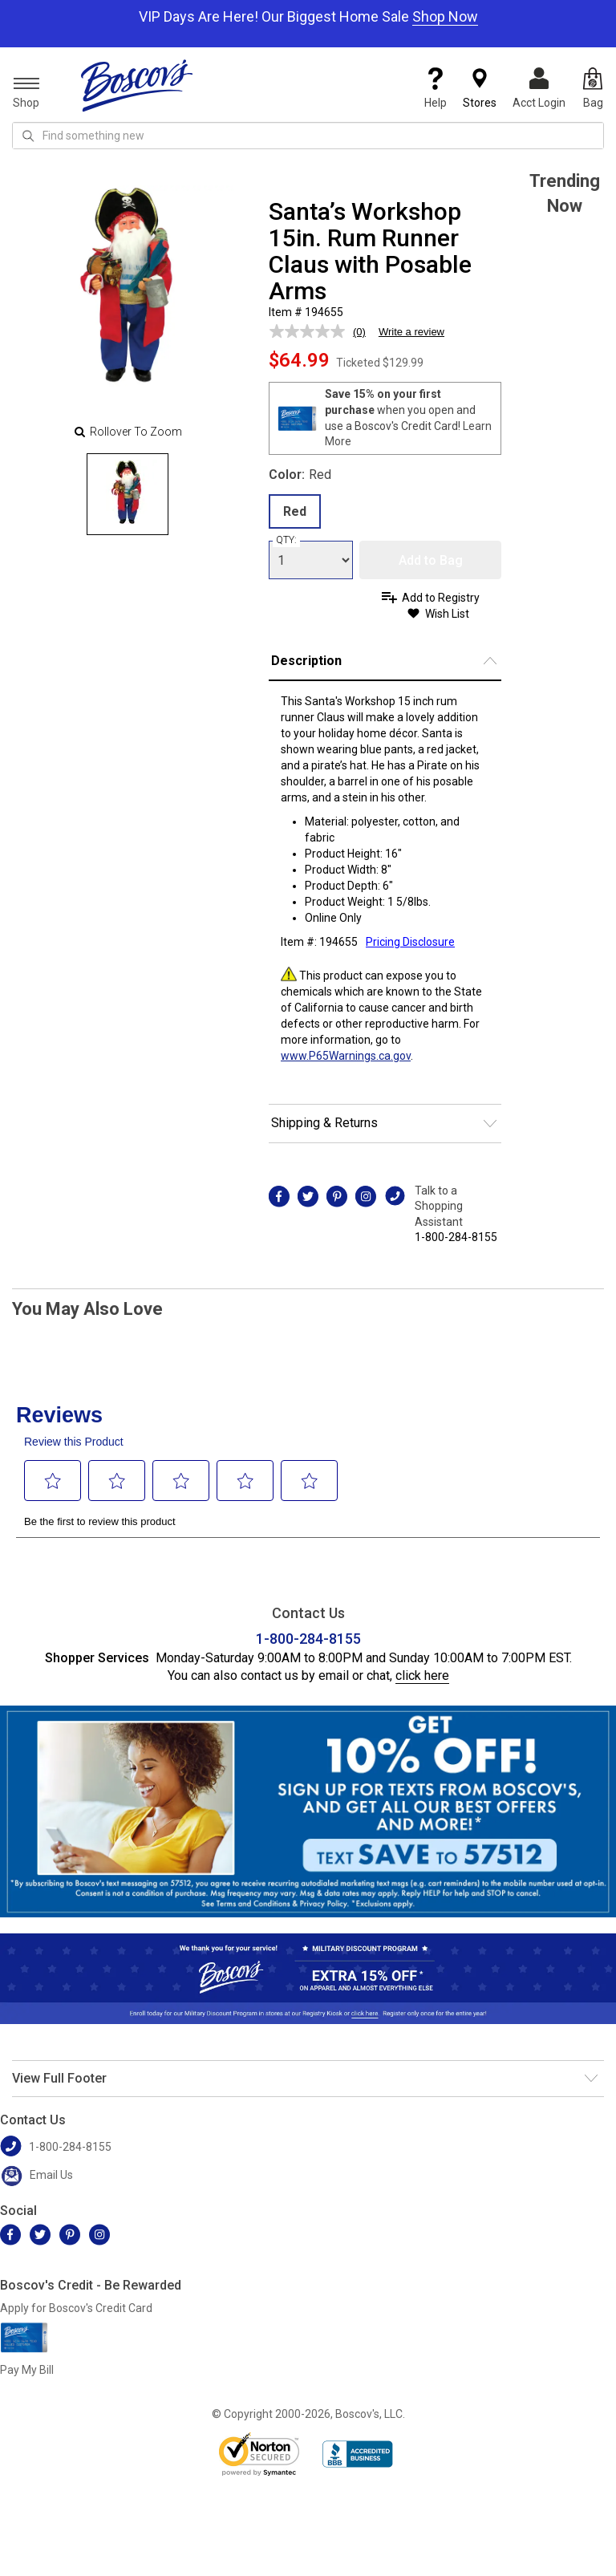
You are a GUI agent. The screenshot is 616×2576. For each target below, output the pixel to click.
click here (422, 1675)
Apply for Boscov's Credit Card (76, 2308)
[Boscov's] (137, 85)
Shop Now (445, 16)
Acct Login (539, 88)
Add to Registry (441, 597)
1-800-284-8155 (456, 1237)
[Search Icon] (28, 135)
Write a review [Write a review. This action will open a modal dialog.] (411, 332)
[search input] (308, 135)
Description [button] (306, 660)
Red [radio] (294, 511)
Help (435, 88)
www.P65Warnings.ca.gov (346, 1055)
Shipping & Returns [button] (324, 1122)
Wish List (447, 613)
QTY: (286, 540)
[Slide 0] (127, 494)
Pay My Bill (27, 2369)
